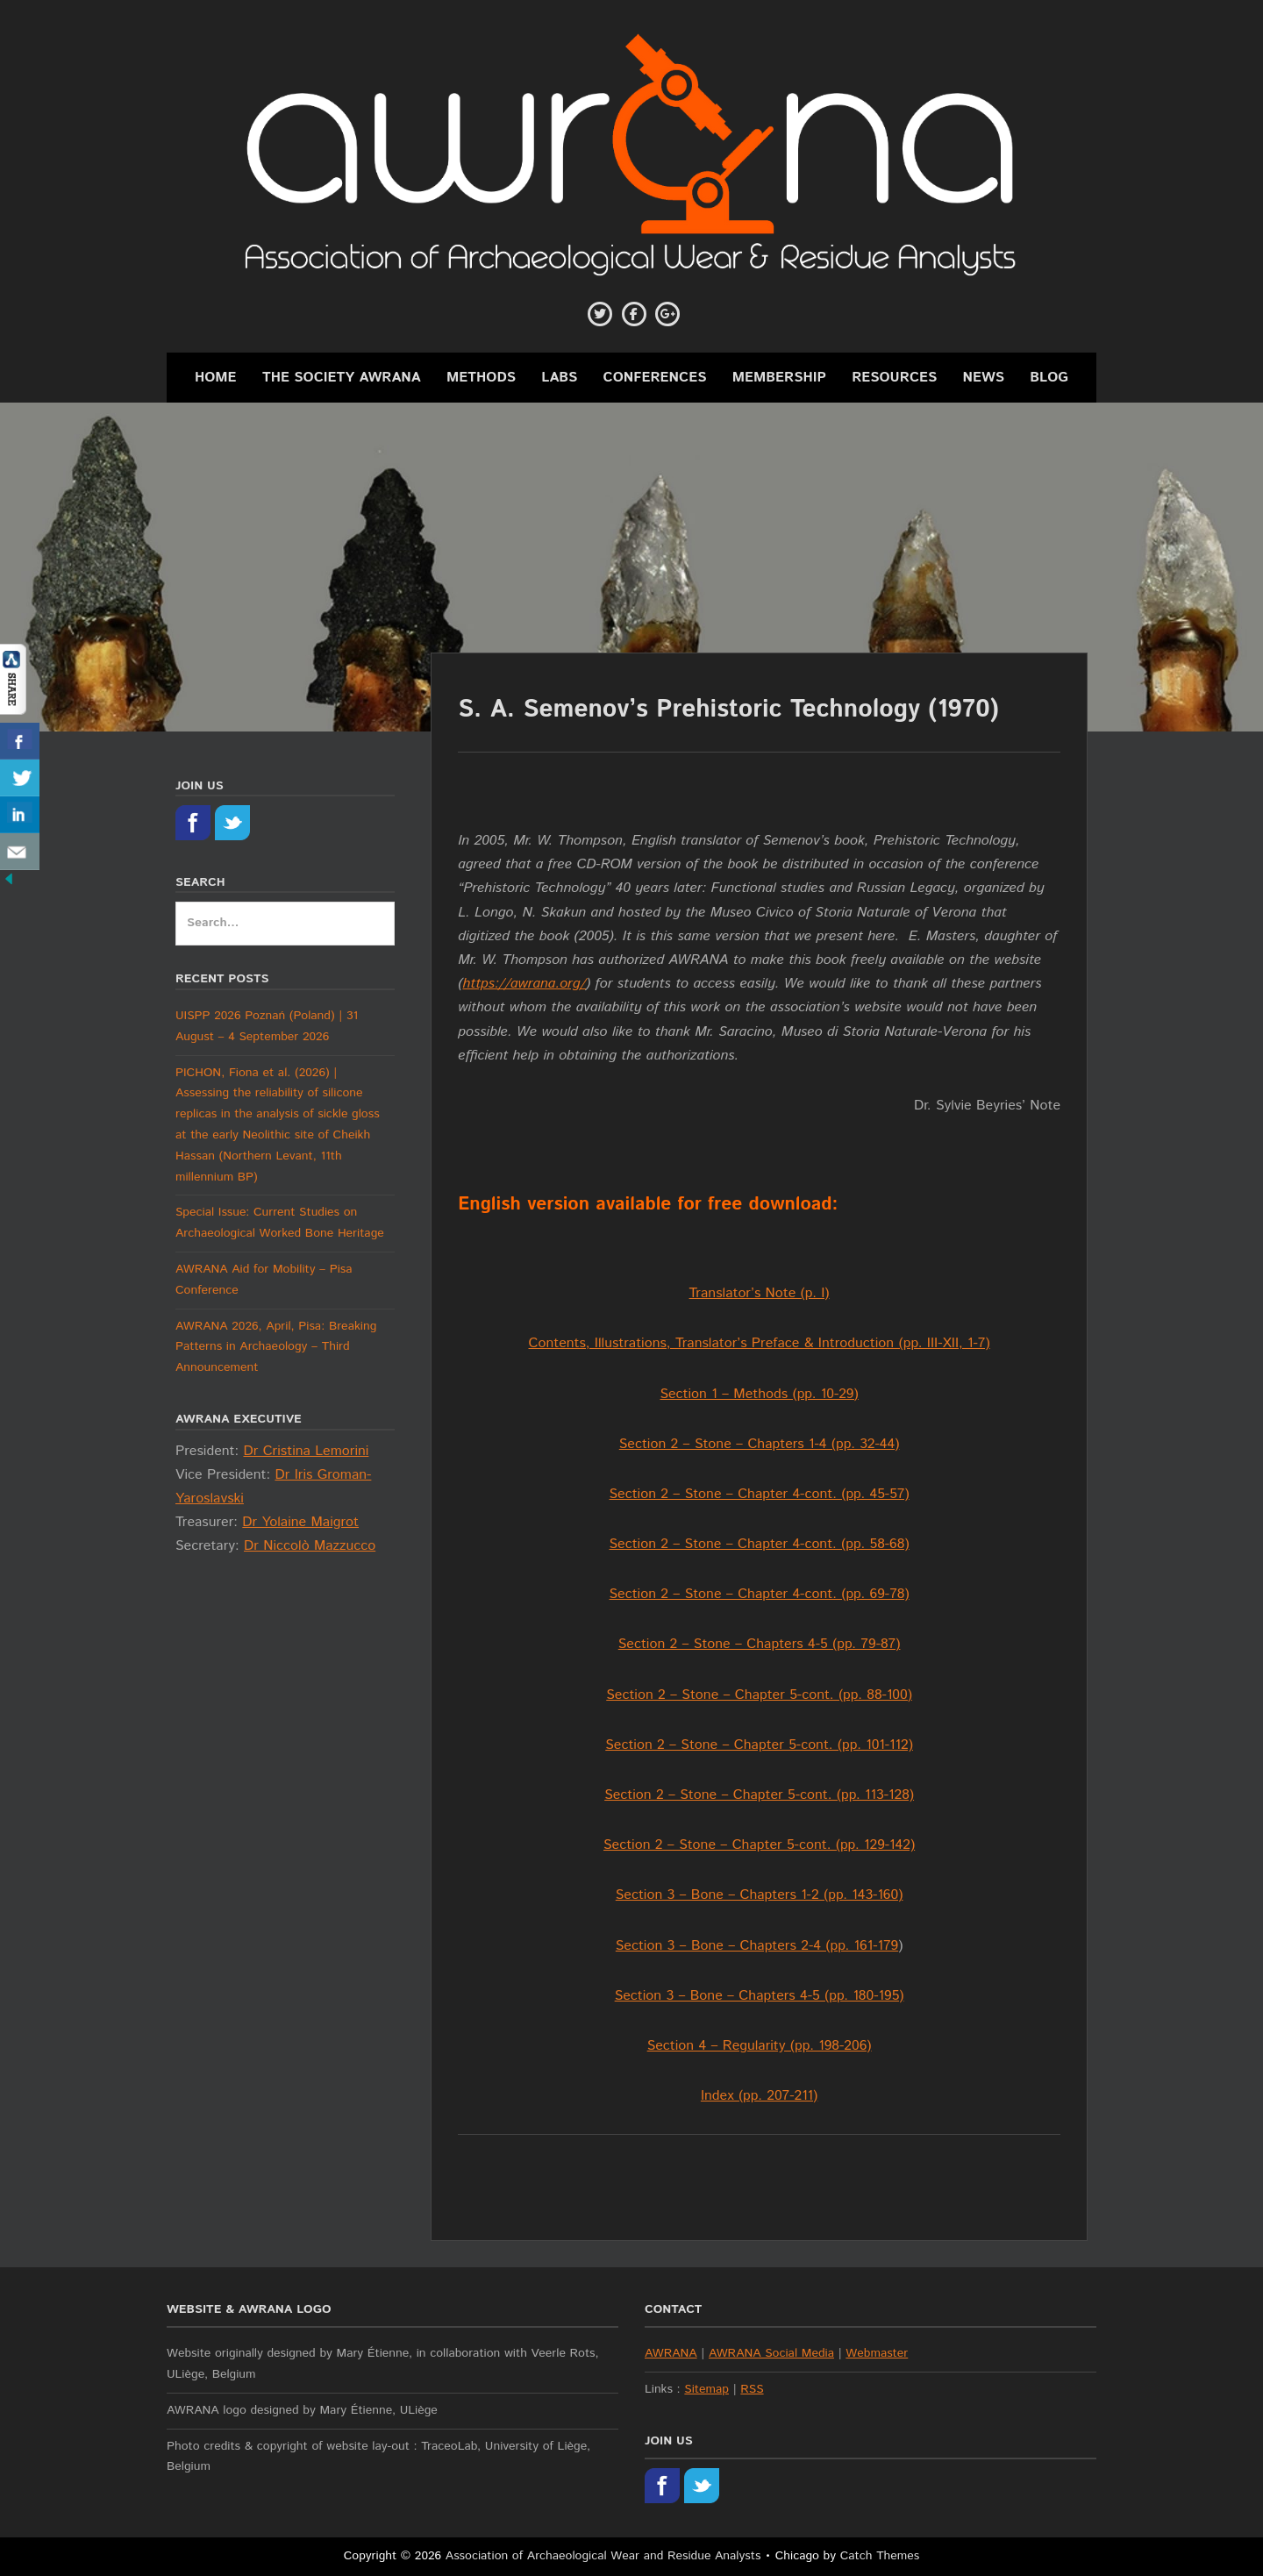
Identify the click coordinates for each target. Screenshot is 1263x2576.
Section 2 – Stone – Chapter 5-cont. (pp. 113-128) (759, 1795)
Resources (894, 377)
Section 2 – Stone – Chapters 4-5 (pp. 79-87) (759, 1644)
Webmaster (877, 2353)
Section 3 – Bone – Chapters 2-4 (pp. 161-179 (757, 1946)
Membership (779, 377)
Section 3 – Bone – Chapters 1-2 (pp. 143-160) (759, 1895)
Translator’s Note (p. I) (759, 1293)
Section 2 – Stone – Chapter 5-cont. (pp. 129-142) (759, 1845)
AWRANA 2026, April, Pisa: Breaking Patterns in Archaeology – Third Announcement (275, 1347)
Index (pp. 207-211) (759, 2096)
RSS (751, 2389)
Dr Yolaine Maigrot (300, 1522)
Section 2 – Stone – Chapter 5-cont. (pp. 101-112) (759, 1745)
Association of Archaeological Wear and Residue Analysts (603, 2556)
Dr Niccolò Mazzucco (309, 1546)
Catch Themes (880, 2556)
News (984, 377)
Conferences (655, 377)
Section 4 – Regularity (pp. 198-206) (759, 2046)
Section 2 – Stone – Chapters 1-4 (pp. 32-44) (759, 1444)
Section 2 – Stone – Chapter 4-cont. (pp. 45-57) (760, 1494)
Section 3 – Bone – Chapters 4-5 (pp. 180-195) (759, 1996)
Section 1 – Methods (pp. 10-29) (759, 1394)
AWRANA (671, 2353)
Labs (559, 377)
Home (216, 377)
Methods (481, 377)
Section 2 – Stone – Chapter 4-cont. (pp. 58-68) (760, 1544)
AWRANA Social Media (771, 2353)
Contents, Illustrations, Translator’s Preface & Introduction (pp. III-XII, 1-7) (759, 1343)
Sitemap (706, 2389)
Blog (1049, 377)
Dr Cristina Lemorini (305, 1451)
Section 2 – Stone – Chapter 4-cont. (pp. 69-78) (760, 1594)
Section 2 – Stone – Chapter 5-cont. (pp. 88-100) (759, 1695)
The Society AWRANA (341, 377)
